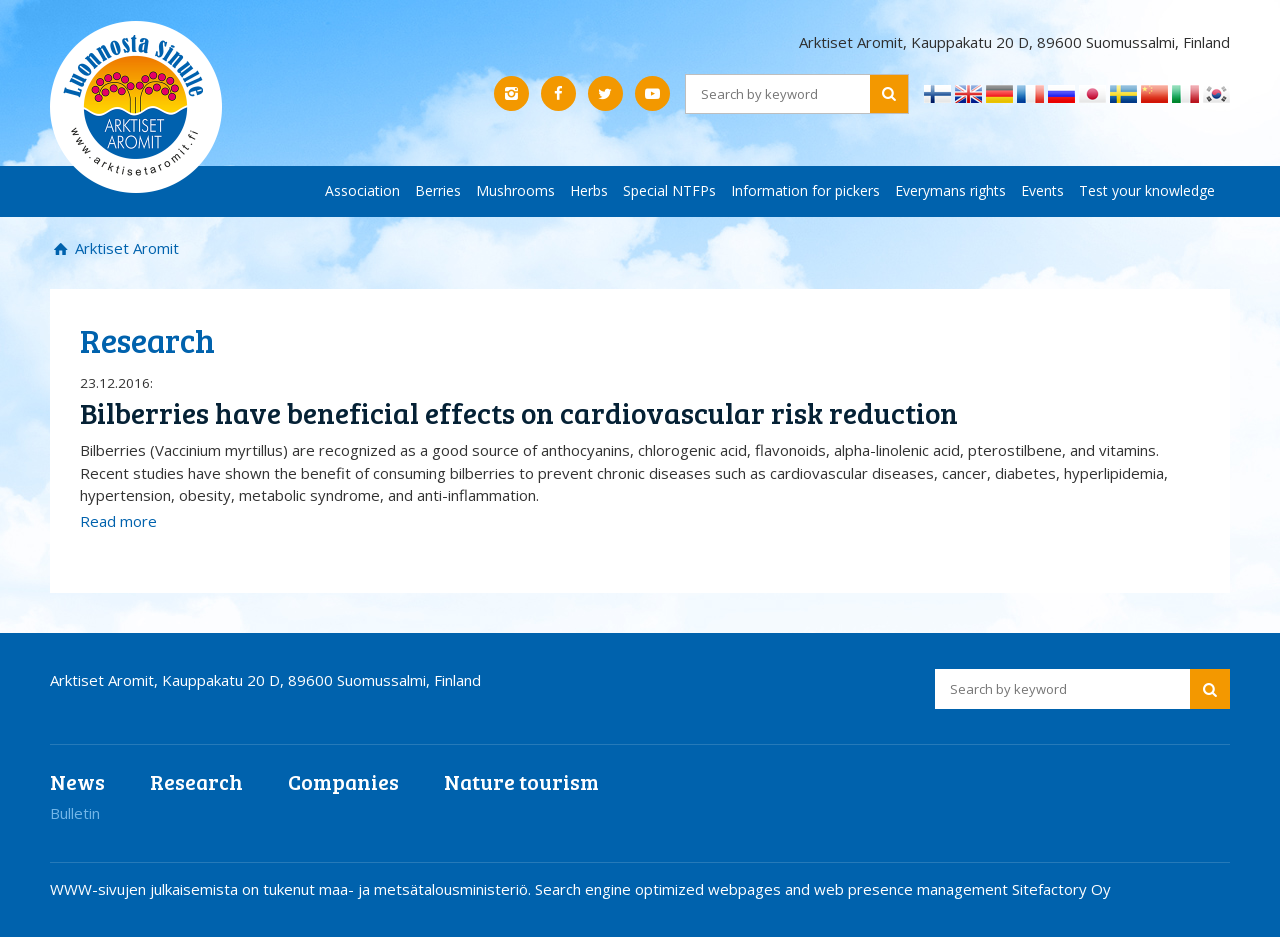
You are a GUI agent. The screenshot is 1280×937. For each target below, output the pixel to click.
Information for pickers (805, 190)
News (77, 781)
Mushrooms (515, 190)
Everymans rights (950, 190)
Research (196, 781)
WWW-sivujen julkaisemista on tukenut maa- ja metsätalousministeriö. (292, 889)
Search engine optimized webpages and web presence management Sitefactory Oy (823, 889)
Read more (118, 521)
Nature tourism (521, 781)
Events (1042, 190)
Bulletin (75, 813)
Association (362, 190)
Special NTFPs (669, 190)
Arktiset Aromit (125, 248)
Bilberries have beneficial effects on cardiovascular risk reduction (519, 412)
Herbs (589, 190)
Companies (343, 781)
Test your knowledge (1147, 190)
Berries (438, 190)
